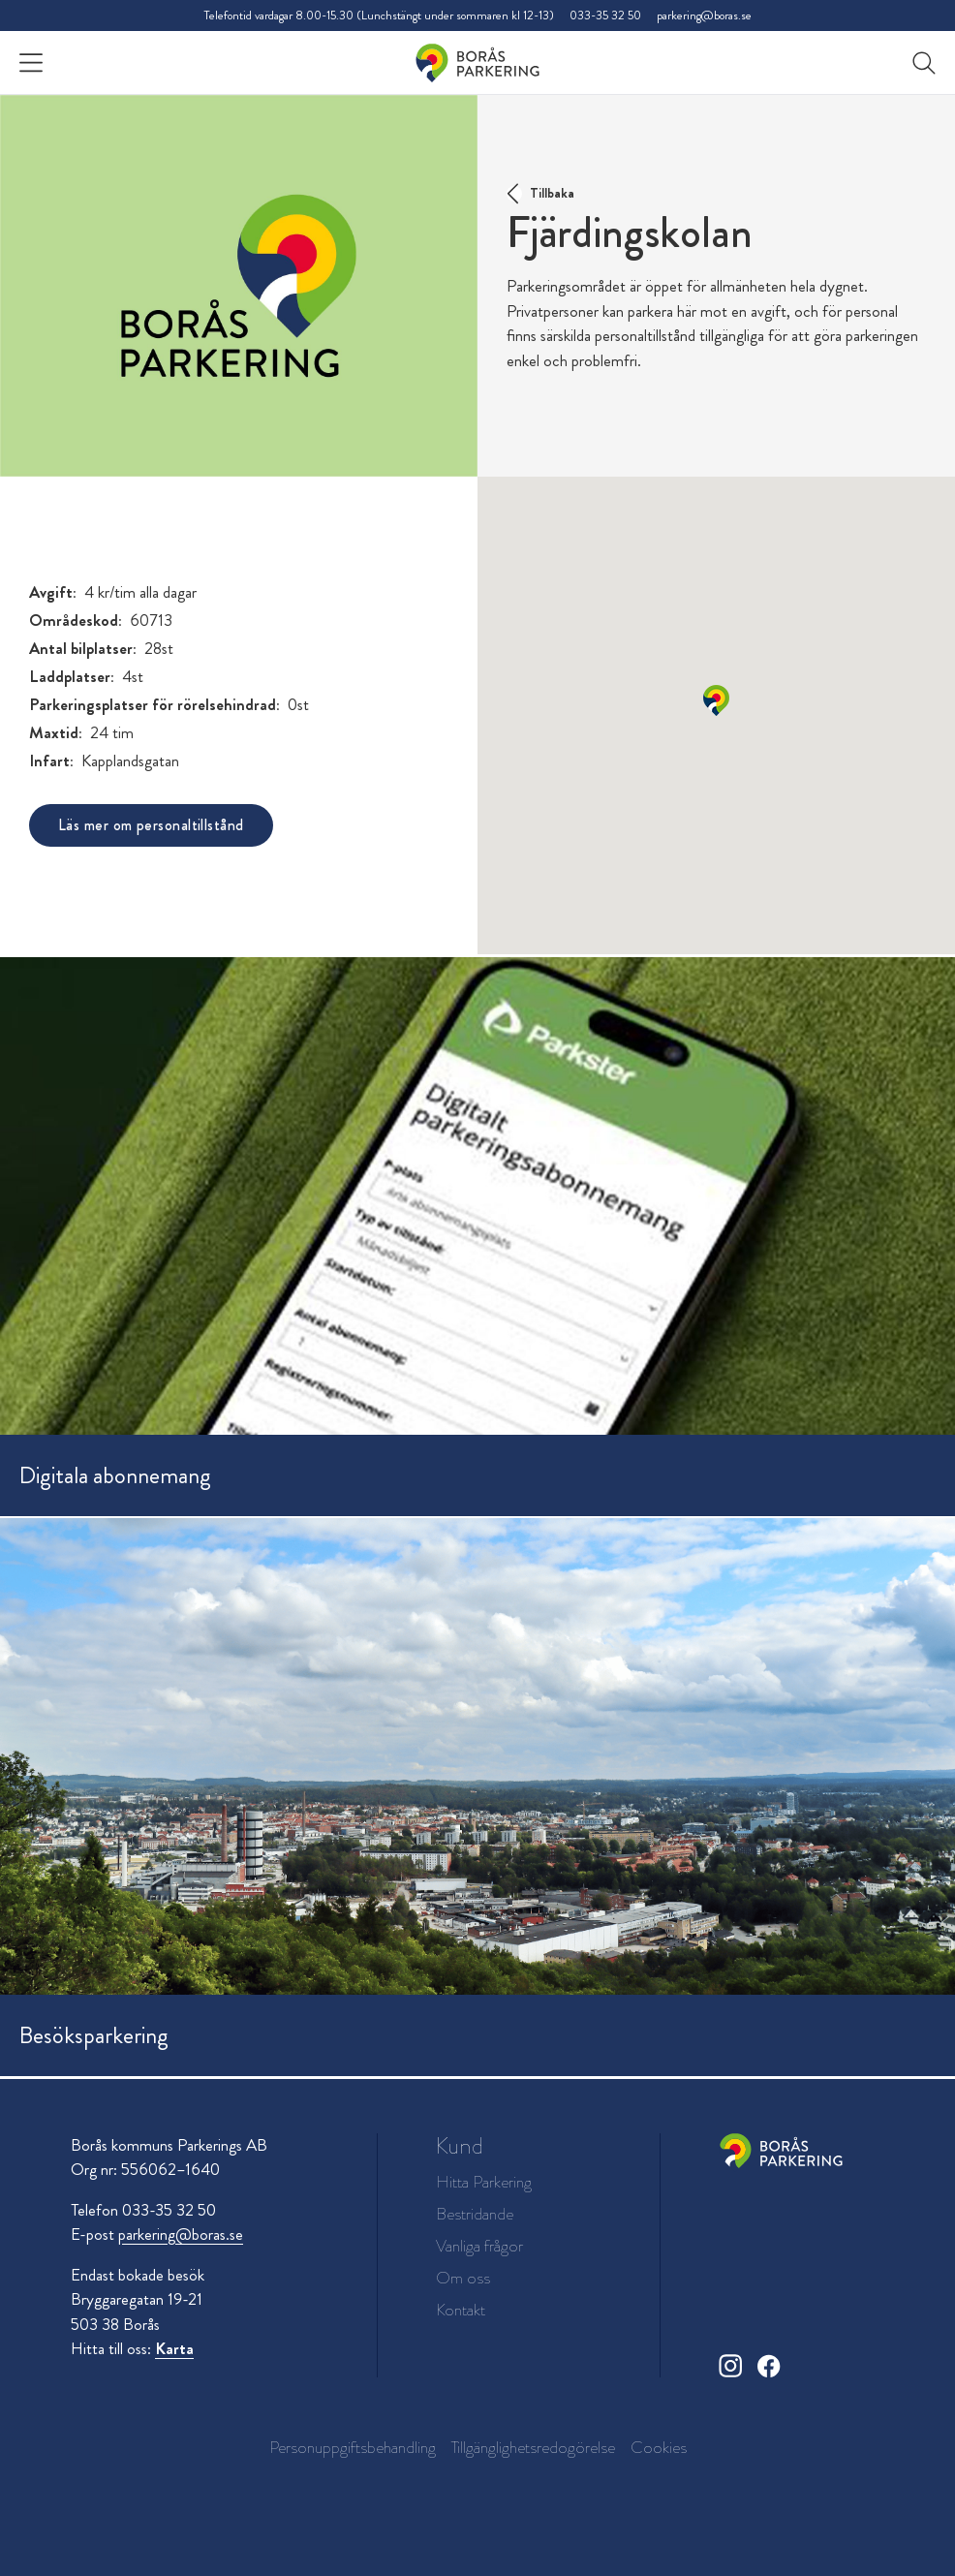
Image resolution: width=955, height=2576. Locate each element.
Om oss (463, 2278)
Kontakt (460, 2310)
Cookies (659, 2447)
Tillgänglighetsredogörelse (533, 2447)
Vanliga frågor (479, 2246)
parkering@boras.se (704, 15)
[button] (716, 700)
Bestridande (474, 2214)
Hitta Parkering (484, 2182)
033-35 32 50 (605, 15)
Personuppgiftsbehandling (352, 2447)
